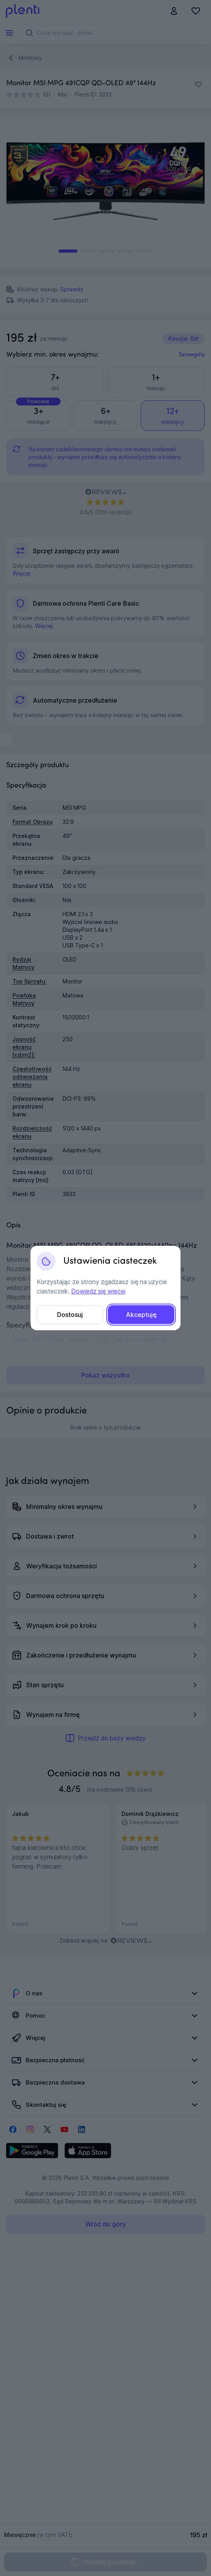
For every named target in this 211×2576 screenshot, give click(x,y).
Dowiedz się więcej (98, 1291)
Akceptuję (141, 1314)
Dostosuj (70, 1314)
